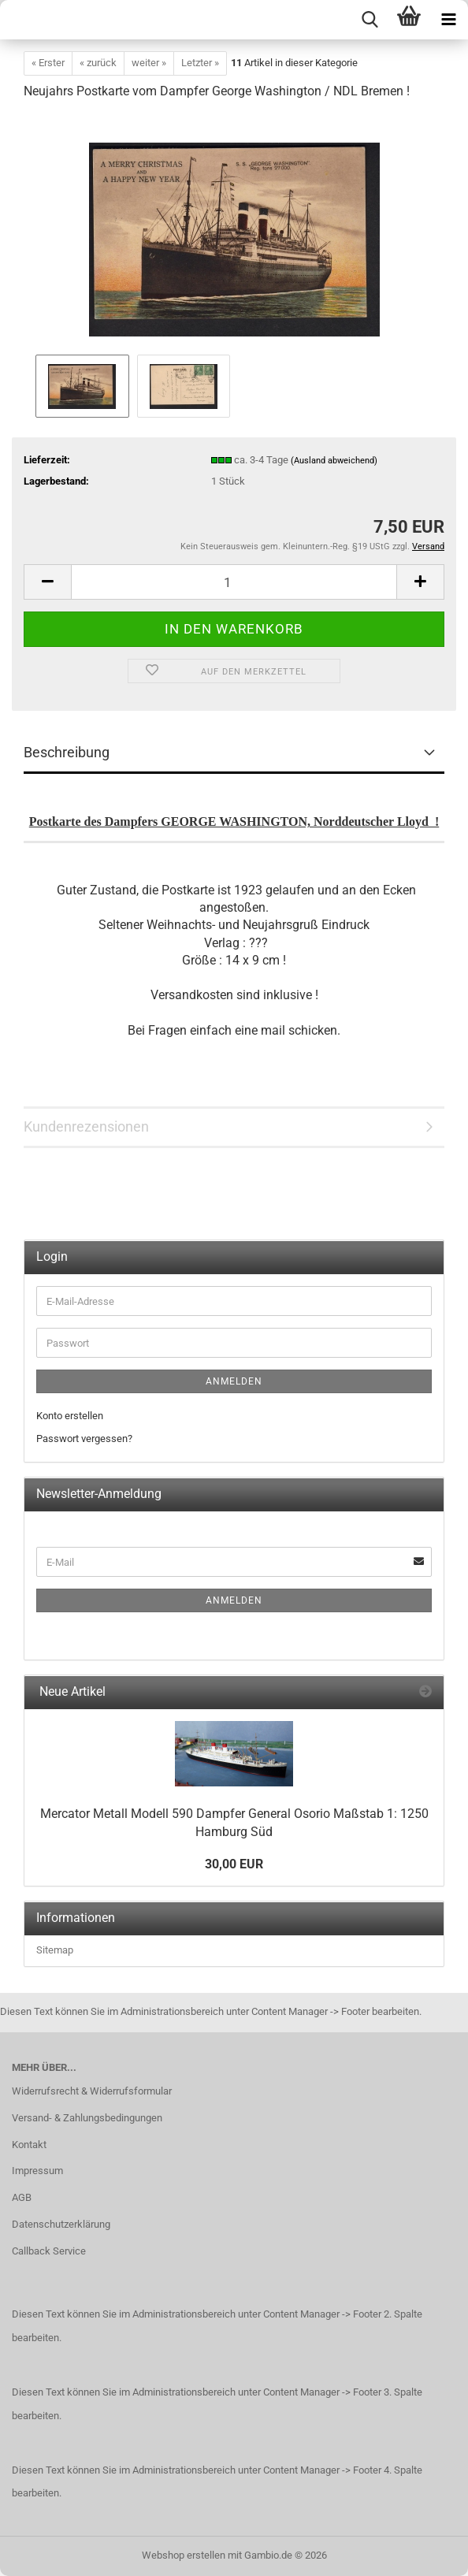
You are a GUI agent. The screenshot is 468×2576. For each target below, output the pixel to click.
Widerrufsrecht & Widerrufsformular (92, 2091)
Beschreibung (67, 752)
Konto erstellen (69, 1416)
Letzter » (200, 63)
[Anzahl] (234, 582)
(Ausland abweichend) (334, 460)
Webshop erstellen (183, 2555)
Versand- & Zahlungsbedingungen (87, 2118)
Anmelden (234, 1381)
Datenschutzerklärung (61, 2224)
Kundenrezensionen (86, 1126)
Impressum (37, 2170)
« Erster (48, 63)
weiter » (149, 63)
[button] (47, 582)
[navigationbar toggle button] (448, 19)
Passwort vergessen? (84, 1438)
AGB (22, 2197)
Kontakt (29, 2144)
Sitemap (54, 1950)
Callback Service (49, 2251)
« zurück (98, 63)
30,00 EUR (234, 1864)
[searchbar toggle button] (369, 19)
